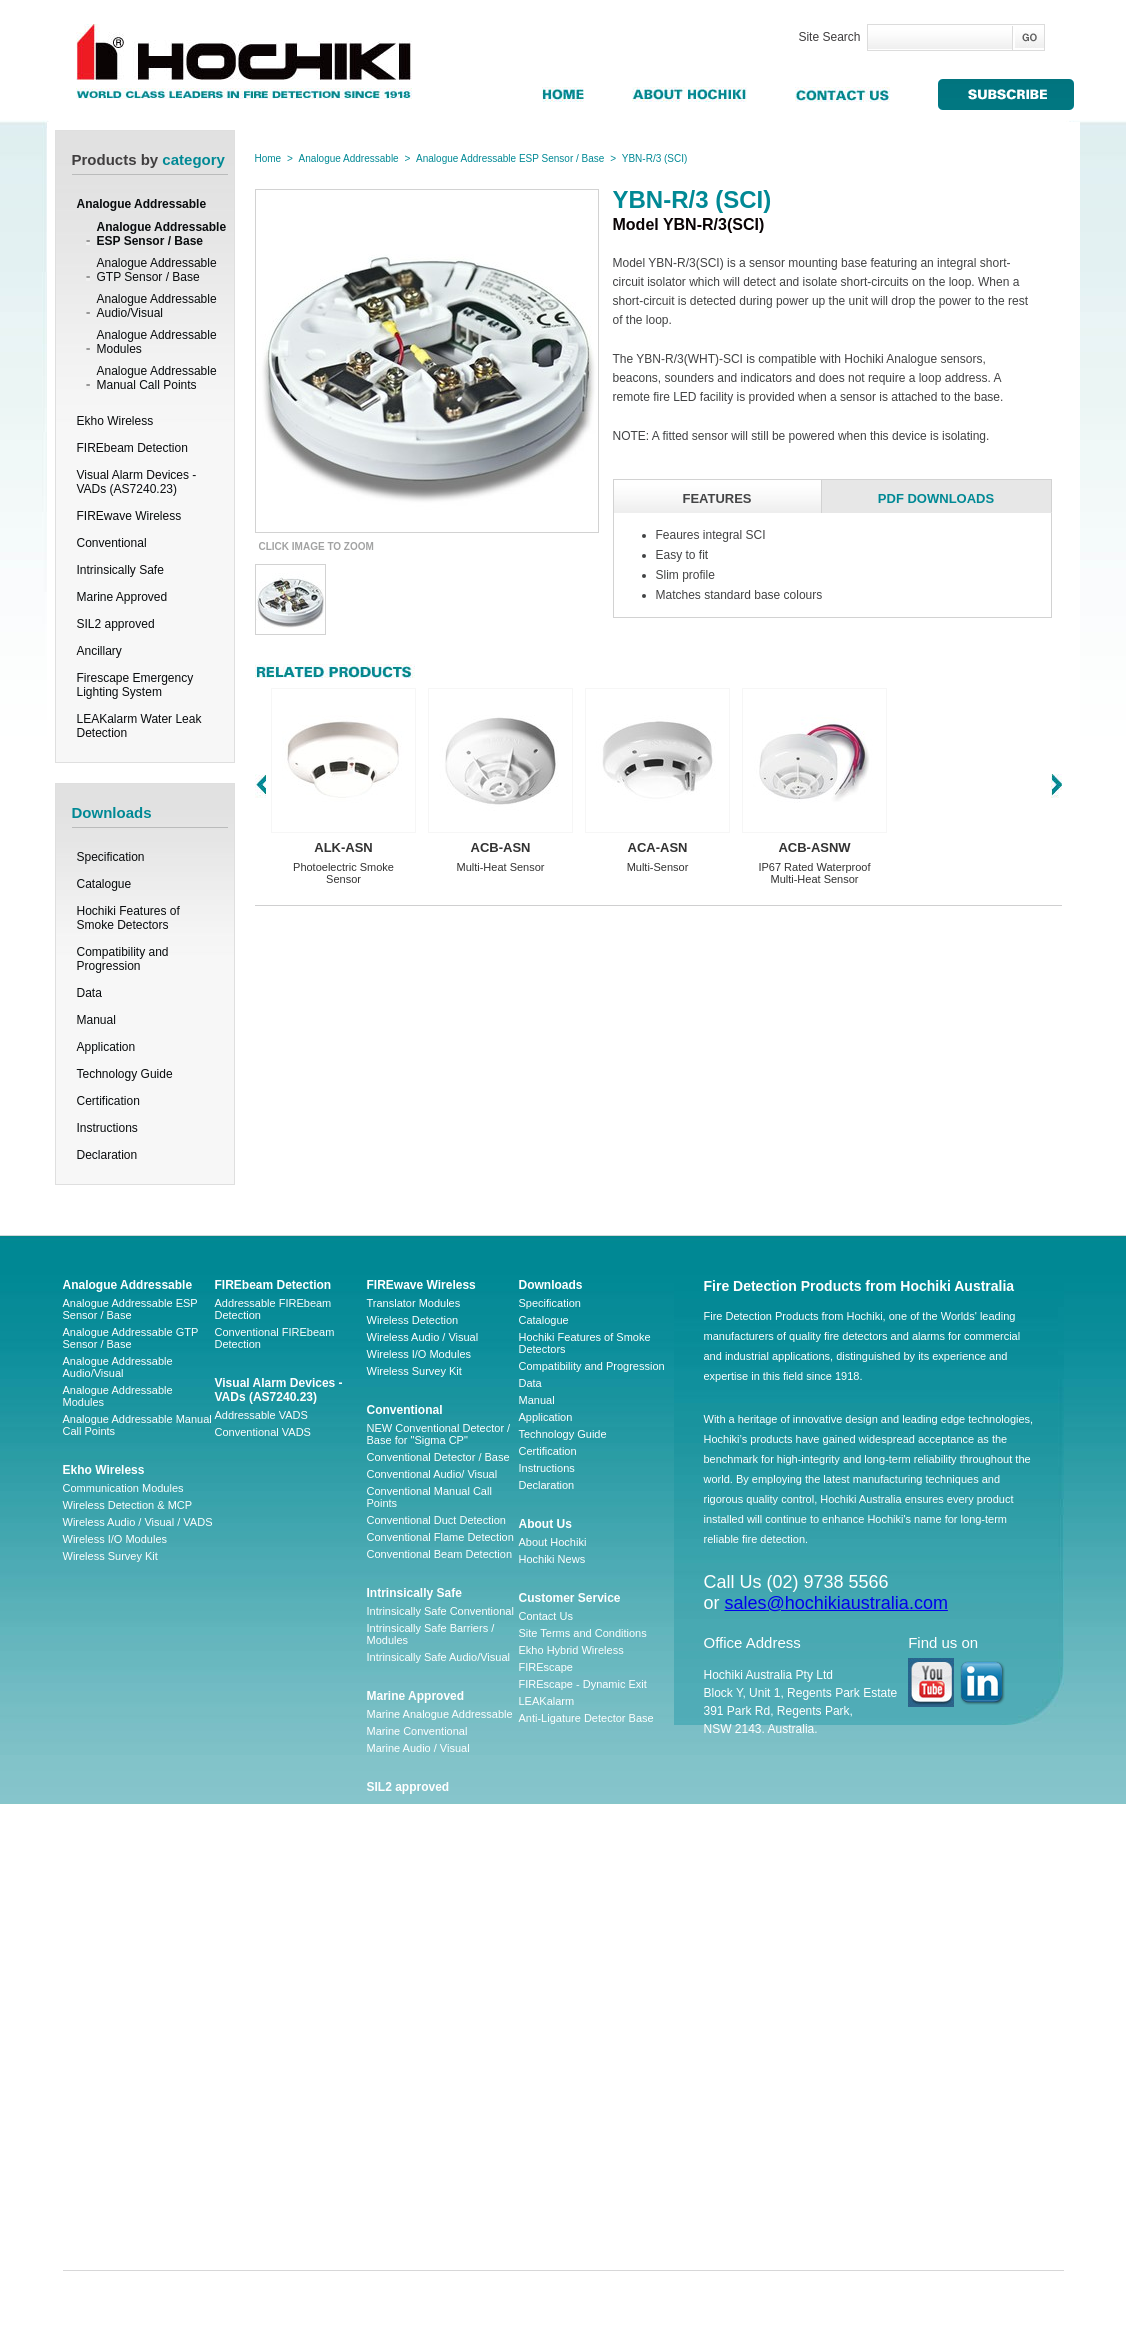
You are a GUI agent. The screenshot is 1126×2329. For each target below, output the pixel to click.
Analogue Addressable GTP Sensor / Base (157, 270)
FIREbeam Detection (273, 1285)
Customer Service (570, 1598)
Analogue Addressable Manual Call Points (157, 378)
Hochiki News (552, 1559)
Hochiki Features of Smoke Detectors (128, 918)
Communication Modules (123, 1488)
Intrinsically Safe (414, 1593)
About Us (545, 1524)
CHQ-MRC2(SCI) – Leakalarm (441, 2220)
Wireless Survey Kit (110, 1556)
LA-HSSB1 (393, 2186)
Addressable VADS (261, 1415)
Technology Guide (125, 1074)
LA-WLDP (391, 2067)
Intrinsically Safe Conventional (440, 1611)
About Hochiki (553, 1542)
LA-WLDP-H (397, 2169)
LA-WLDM (392, 2033)
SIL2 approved (408, 1787)
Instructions (107, 1128)
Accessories (396, 1928)
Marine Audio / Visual (418, 1748)
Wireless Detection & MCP (128, 1505)
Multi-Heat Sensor (500, 867)
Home (268, 158)
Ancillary (392, 1827)
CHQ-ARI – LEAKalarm (424, 2118)
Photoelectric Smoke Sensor (343, 873)
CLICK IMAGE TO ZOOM (316, 546)
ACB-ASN (501, 847)
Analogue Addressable (349, 158)
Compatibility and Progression (123, 959)
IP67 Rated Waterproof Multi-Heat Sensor (814, 873)
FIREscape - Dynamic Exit (583, 1684)
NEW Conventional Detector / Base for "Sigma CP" (439, 1434)
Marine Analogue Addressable (440, 1714)
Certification (108, 1101)
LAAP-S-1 (391, 2016)
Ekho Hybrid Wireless (571, 1650)
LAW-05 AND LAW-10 (420, 2050)
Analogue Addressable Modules (157, 342)
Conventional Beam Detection (440, 1554)
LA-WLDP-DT (400, 2152)
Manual (96, 1020)
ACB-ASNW (814, 847)
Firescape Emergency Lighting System (429, 1874)
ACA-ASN (658, 847)
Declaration (107, 1155)
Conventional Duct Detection (436, 1520)
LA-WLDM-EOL (405, 2084)
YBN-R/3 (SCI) (655, 158)
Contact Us (546, 1616)
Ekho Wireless (104, 1470)
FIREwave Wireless (421, 1285)
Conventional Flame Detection (440, 1537)
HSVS (382, 2101)
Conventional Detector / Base (438, 1457)
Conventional (405, 1410)
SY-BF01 (389, 2203)
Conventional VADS (263, 1432)
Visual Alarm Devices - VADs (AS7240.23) (279, 1390)
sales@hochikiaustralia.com (836, 1603)
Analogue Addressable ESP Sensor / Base (162, 234)
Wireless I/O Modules (115, 1539)
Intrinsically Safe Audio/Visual (439, 1657)
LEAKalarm (547, 1701)
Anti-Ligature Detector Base (586, 1718)
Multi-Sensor (658, 867)
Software (388, 1945)
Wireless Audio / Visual (423, 1337)
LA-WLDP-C (397, 2135)
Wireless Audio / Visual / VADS (138, 1522)
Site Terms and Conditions (583, 1633)
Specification (111, 857)
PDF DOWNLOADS (936, 498)
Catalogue (104, 884)
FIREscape (546, 1667)
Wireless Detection (413, 1320)
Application (106, 1047)
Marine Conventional (417, 1731)
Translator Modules (414, 1303)
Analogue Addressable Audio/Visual (157, 306)
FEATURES (716, 498)
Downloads (551, 1285)
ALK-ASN (343, 847)
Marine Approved (416, 1696)
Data (89, 993)
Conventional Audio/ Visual (432, 1474)
